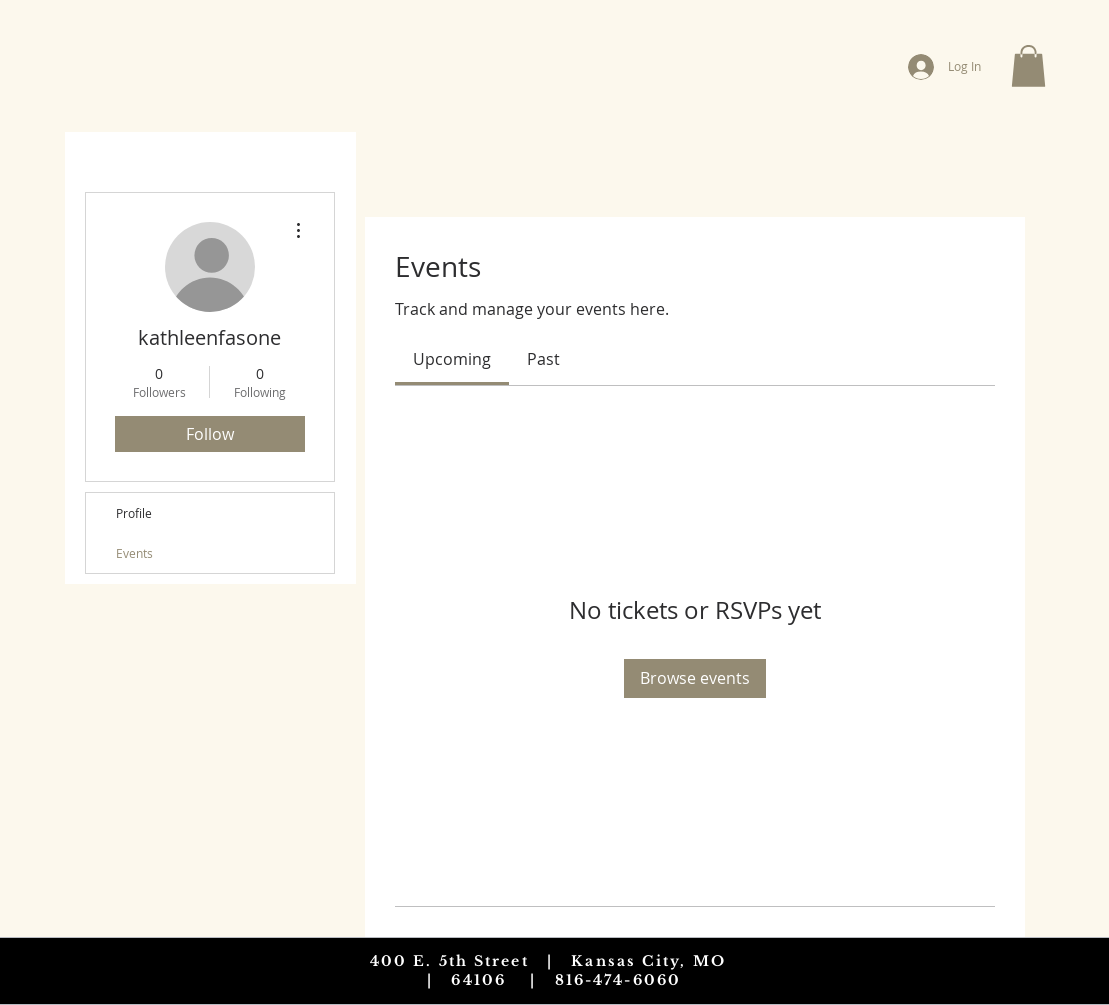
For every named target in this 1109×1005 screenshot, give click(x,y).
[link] (452, 359)
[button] (1028, 66)
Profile (134, 513)
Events (134, 553)
